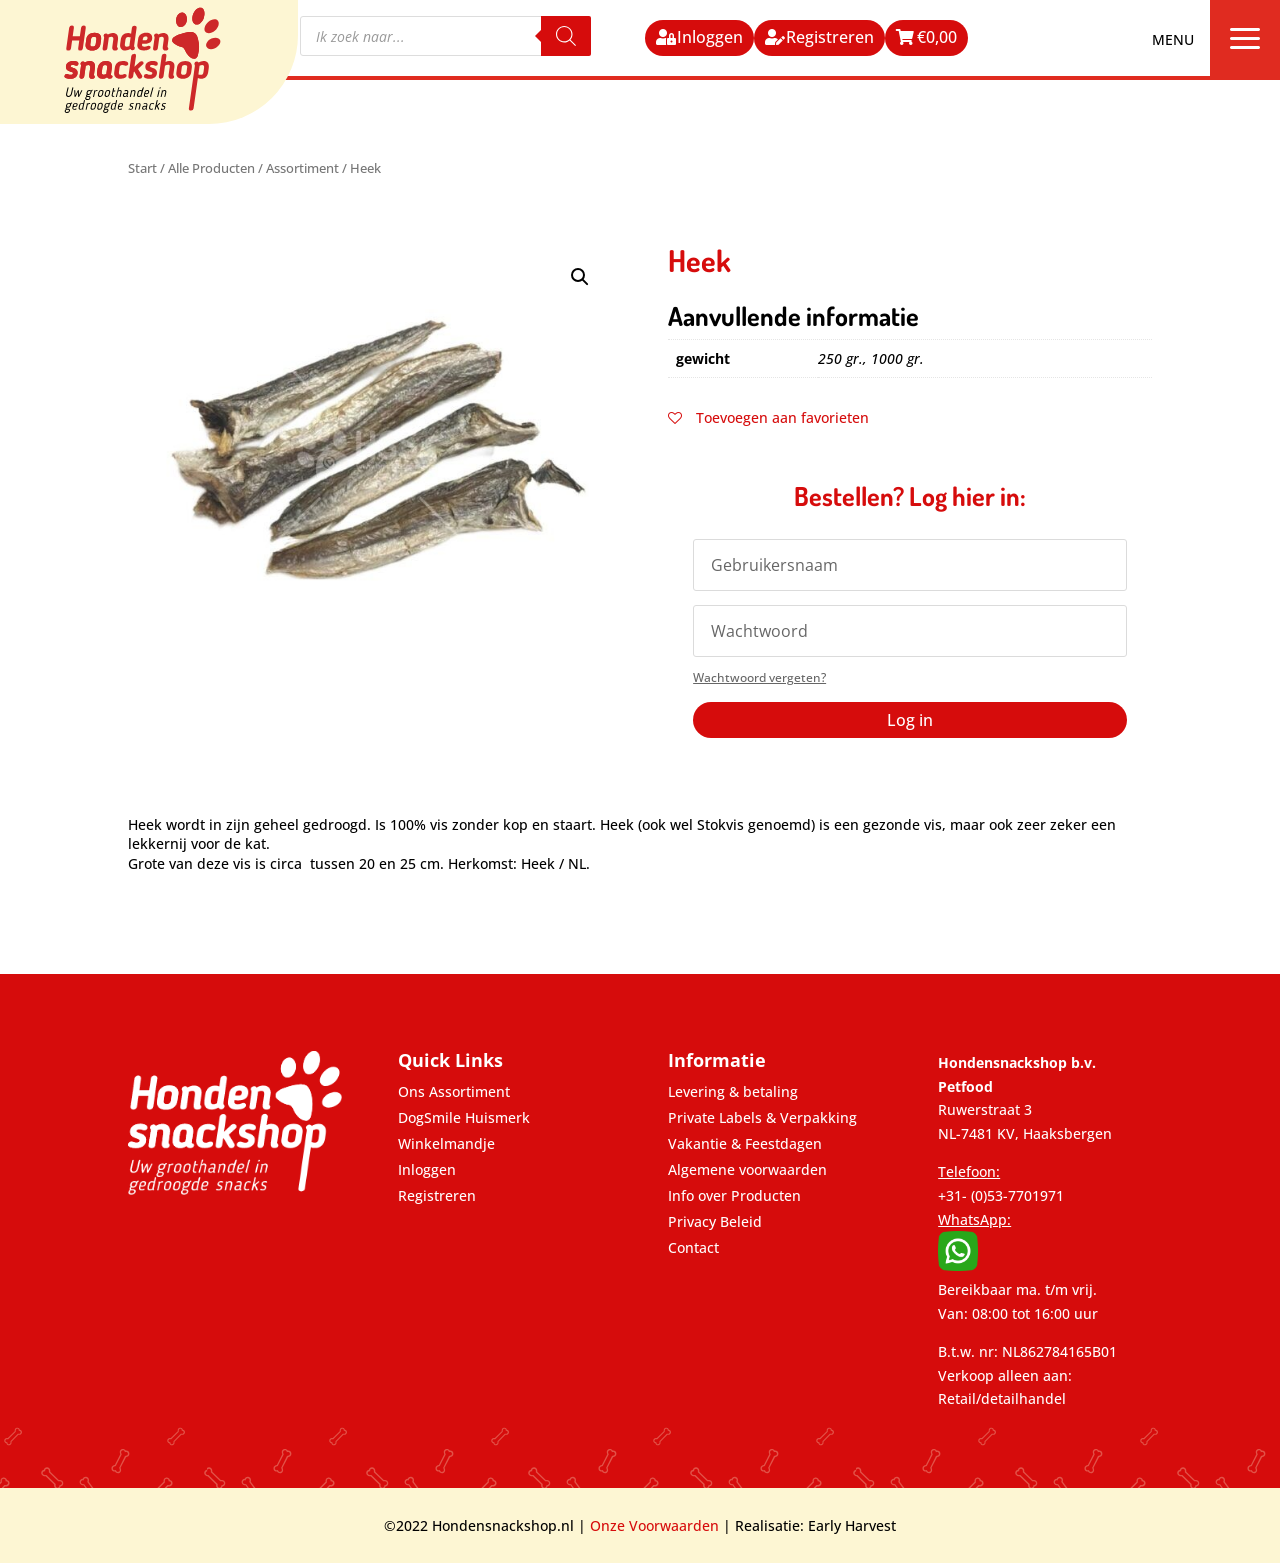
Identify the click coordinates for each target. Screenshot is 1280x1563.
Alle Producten (211, 168)
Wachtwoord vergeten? (759, 677)
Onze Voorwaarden (654, 1525)
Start (142, 168)
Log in (910, 720)
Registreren (830, 37)
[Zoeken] (566, 36)
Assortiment (302, 168)
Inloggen (710, 37)
